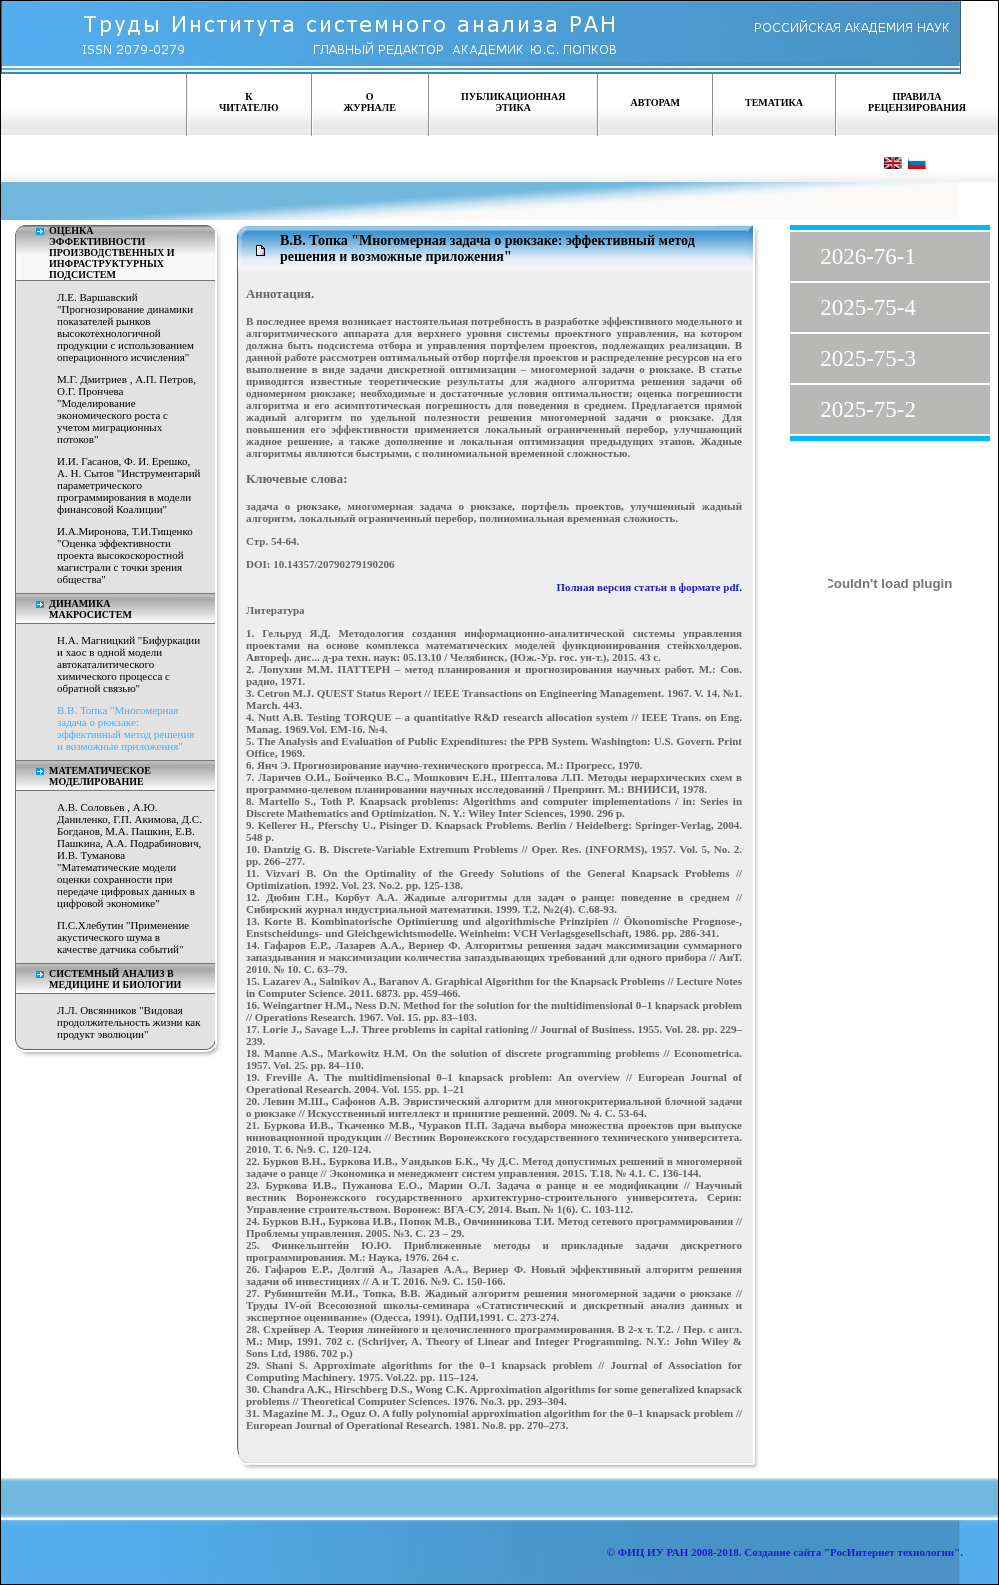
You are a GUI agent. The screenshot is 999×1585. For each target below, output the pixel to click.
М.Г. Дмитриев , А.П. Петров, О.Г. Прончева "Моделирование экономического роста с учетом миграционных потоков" (126, 409)
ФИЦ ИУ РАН (653, 1552)
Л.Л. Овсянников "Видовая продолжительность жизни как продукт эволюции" (129, 1022)
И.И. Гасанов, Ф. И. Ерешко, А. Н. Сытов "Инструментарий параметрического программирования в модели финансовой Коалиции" (128, 485)
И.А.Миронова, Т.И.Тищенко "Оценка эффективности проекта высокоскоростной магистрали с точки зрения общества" (125, 555)
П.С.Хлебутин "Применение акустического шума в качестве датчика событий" (123, 937)
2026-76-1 (868, 256)
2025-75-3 (868, 358)
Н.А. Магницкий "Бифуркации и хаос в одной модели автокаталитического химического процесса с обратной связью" (128, 664)
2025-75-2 (868, 409)
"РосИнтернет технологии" (890, 1552)
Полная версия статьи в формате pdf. (650, 587)
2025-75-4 (868, 307)
